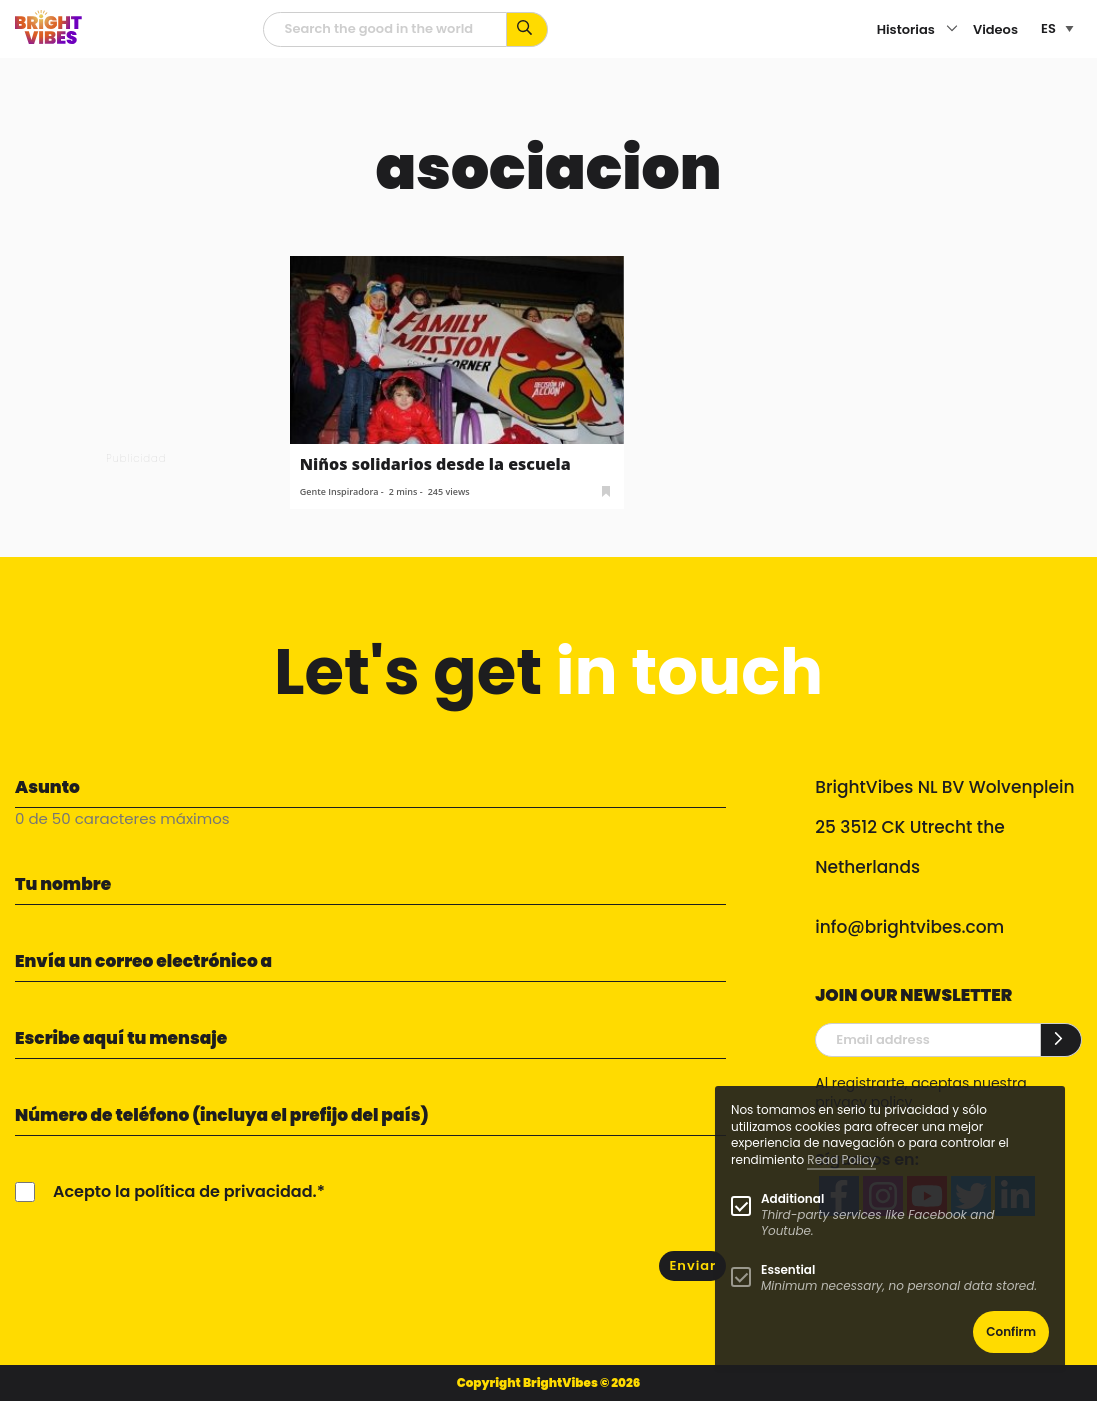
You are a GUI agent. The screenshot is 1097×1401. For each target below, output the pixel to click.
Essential (788, 1269)
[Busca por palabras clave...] (527, 29)
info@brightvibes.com (909, 927)
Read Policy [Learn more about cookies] (841, 1159)
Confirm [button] (1011, 1331)
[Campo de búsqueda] (385, 29)
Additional (792, 1198)
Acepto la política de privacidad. (185, 1191)
